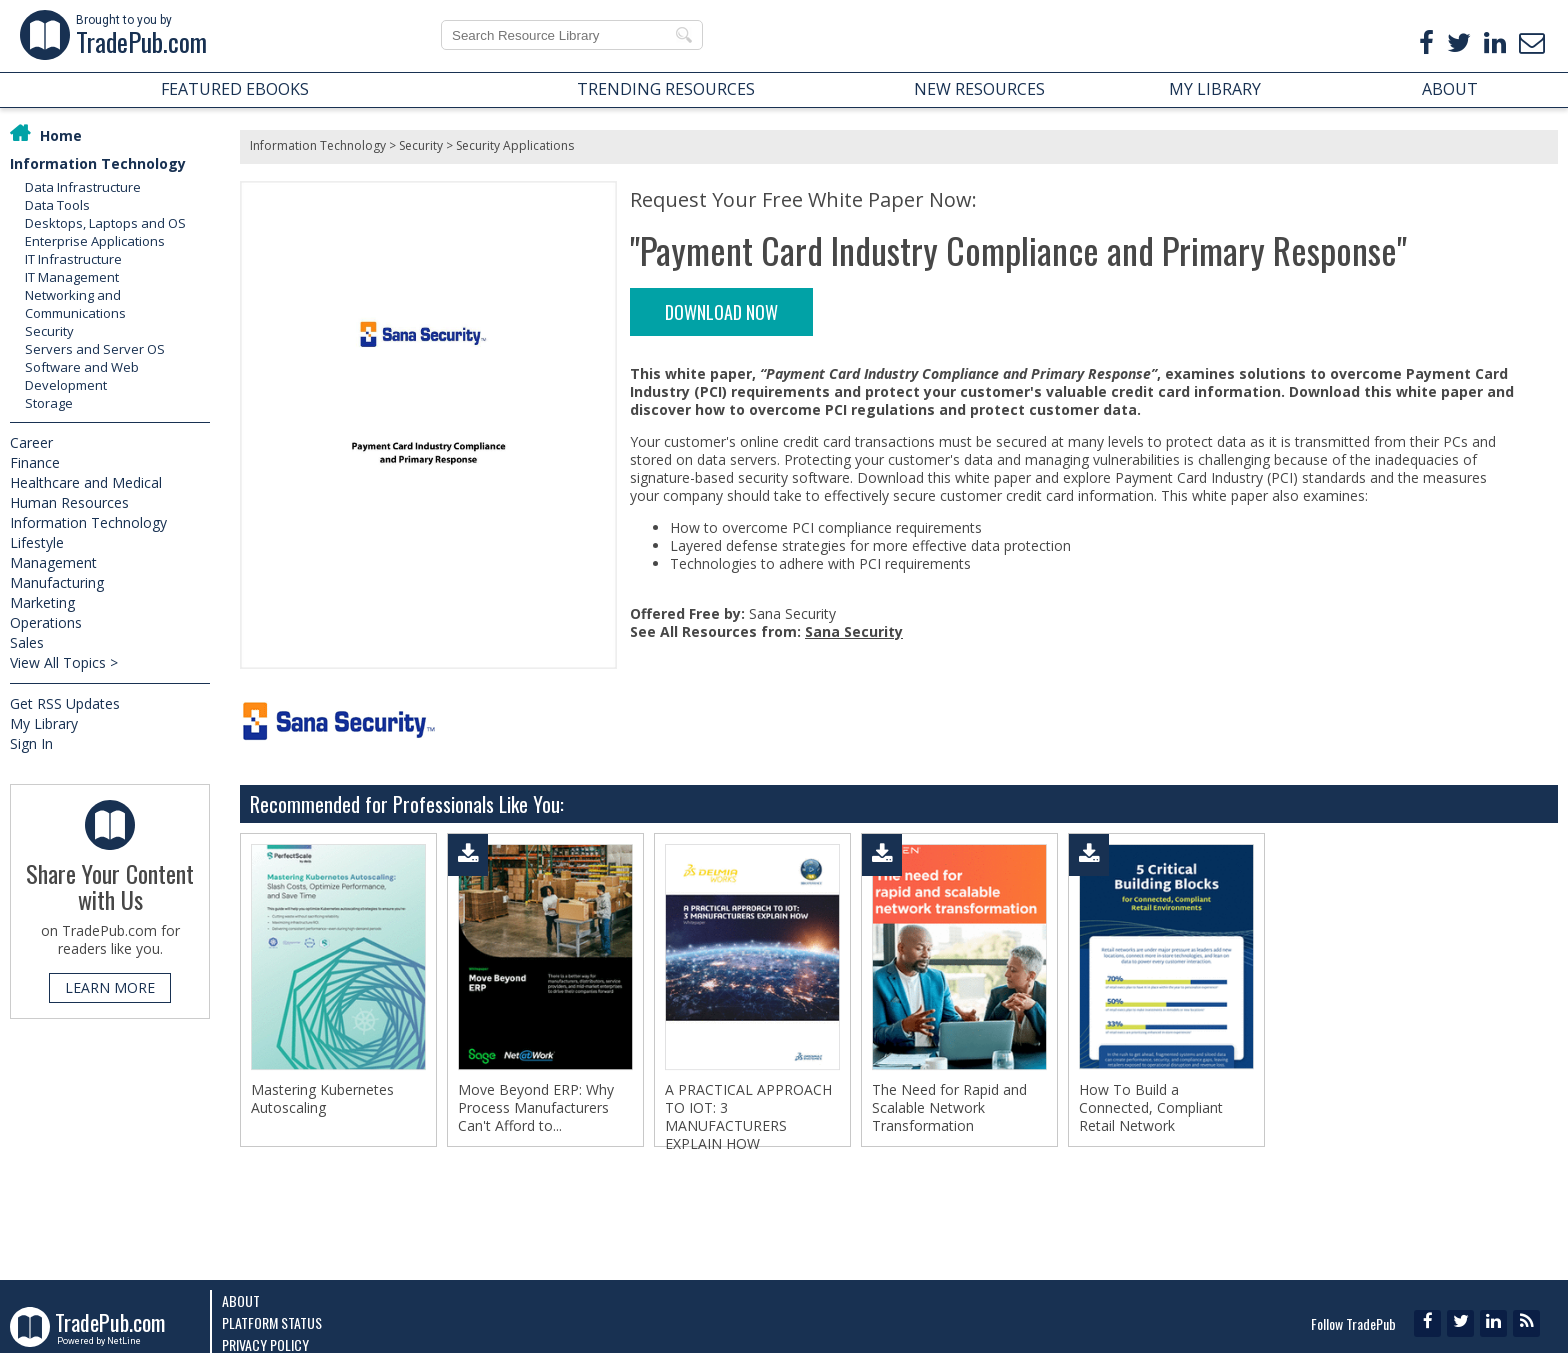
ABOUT (1450, 89)
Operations (46, 622)
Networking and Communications (75, 304)
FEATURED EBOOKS (235, 89)
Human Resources (69, 502)
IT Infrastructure (73, 259)
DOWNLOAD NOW (721, 312)
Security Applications (515, 145)
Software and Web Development (82, 376)
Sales (27, 642)
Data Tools (57, 205)
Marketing (42, 602)
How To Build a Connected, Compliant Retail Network (1151, 1108)
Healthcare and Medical (86, 482)
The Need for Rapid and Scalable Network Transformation (949, 1108)
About (241, 1300)
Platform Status (272, 1322)
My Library (44, 723)
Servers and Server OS (95, 349)
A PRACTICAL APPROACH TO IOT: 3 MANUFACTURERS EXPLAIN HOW (748, 1117)
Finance (35, 462)
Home (61, 135)
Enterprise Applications (95, 241)
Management (53, 562)
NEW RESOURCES (979, 89)
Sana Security (854, 631)
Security (49, 331)
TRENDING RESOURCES (666, 89)
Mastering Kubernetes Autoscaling (322, 1099)
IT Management (72, 277)
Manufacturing (57, 582)
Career (31, 442)
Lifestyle (37, 542)
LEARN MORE (110, 987)
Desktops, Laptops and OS (105, 223)
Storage (49, 403)
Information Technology (98, 163)
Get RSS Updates (65, 703)
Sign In (31, 743)
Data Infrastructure (83, 187)
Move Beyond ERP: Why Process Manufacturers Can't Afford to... (536, 1108)
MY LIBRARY (1215, 89)
